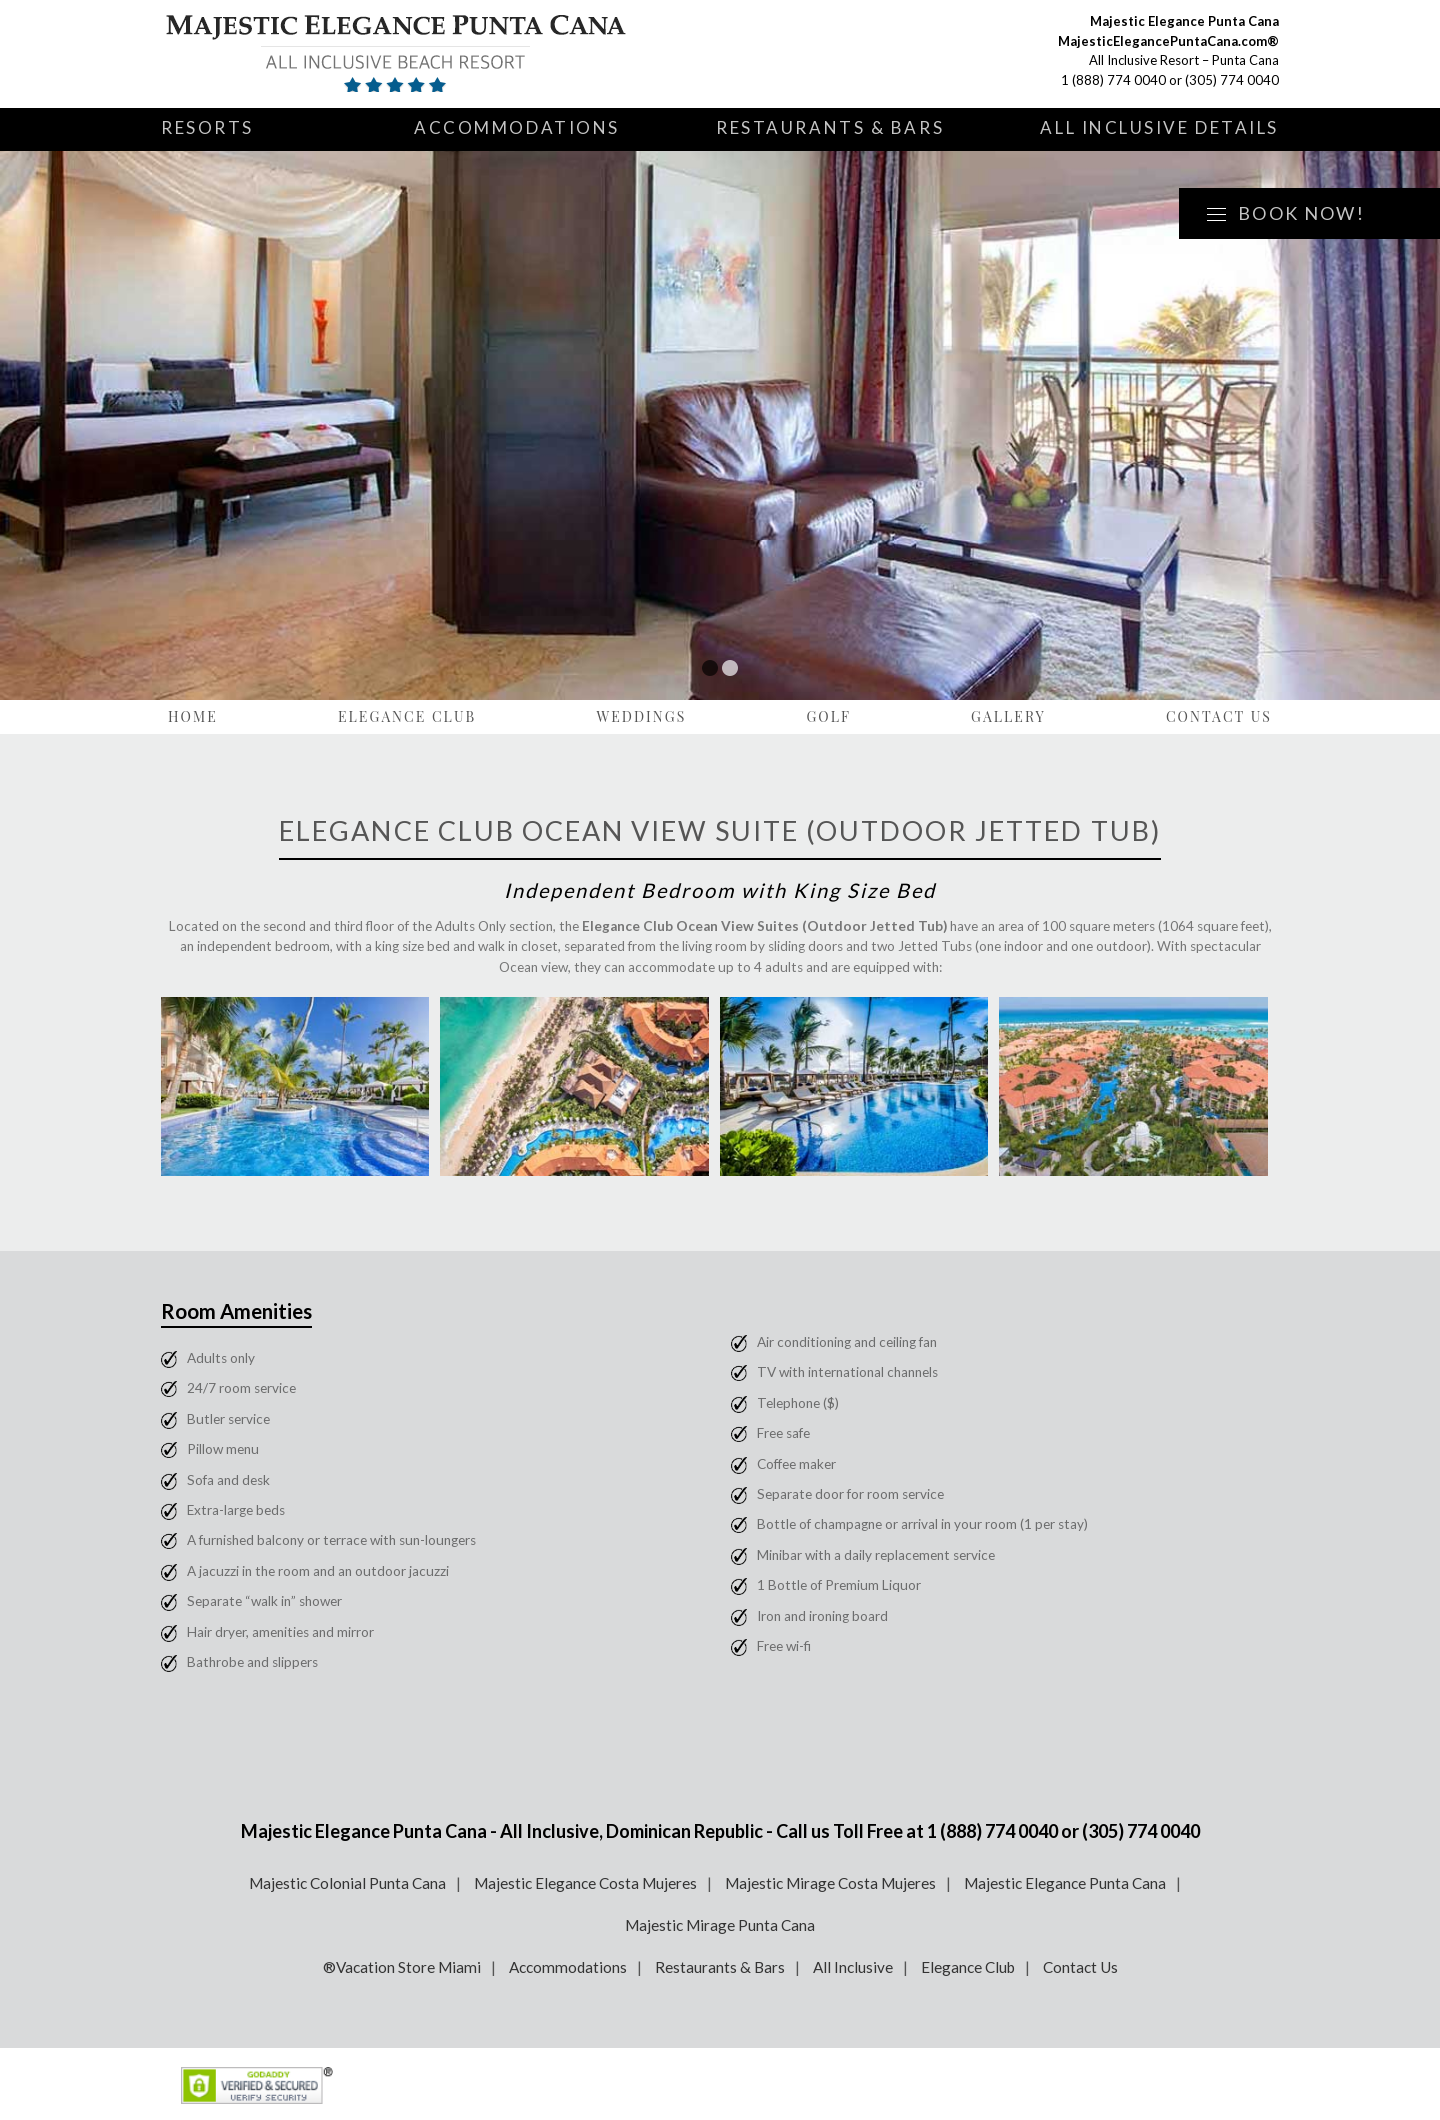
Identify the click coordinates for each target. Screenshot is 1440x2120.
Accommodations (517, 127)
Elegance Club (407, 716)
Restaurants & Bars (830, 127)
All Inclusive (853, 1967)
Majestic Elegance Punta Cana (1065, 1883)
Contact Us (1219, 716)
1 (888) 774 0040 (1113, 80)
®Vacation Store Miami (402, 1967)
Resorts (207, 127)
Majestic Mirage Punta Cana (720, 1925)
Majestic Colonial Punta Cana (347, 1883)
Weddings (641, 716)
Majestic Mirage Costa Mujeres (830, 1883)
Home (193, 716)
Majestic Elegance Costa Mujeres (585, 1883)
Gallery (1008, 716)
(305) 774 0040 (1232, 80)
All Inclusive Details (1159, 127)
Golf (828, 716)
